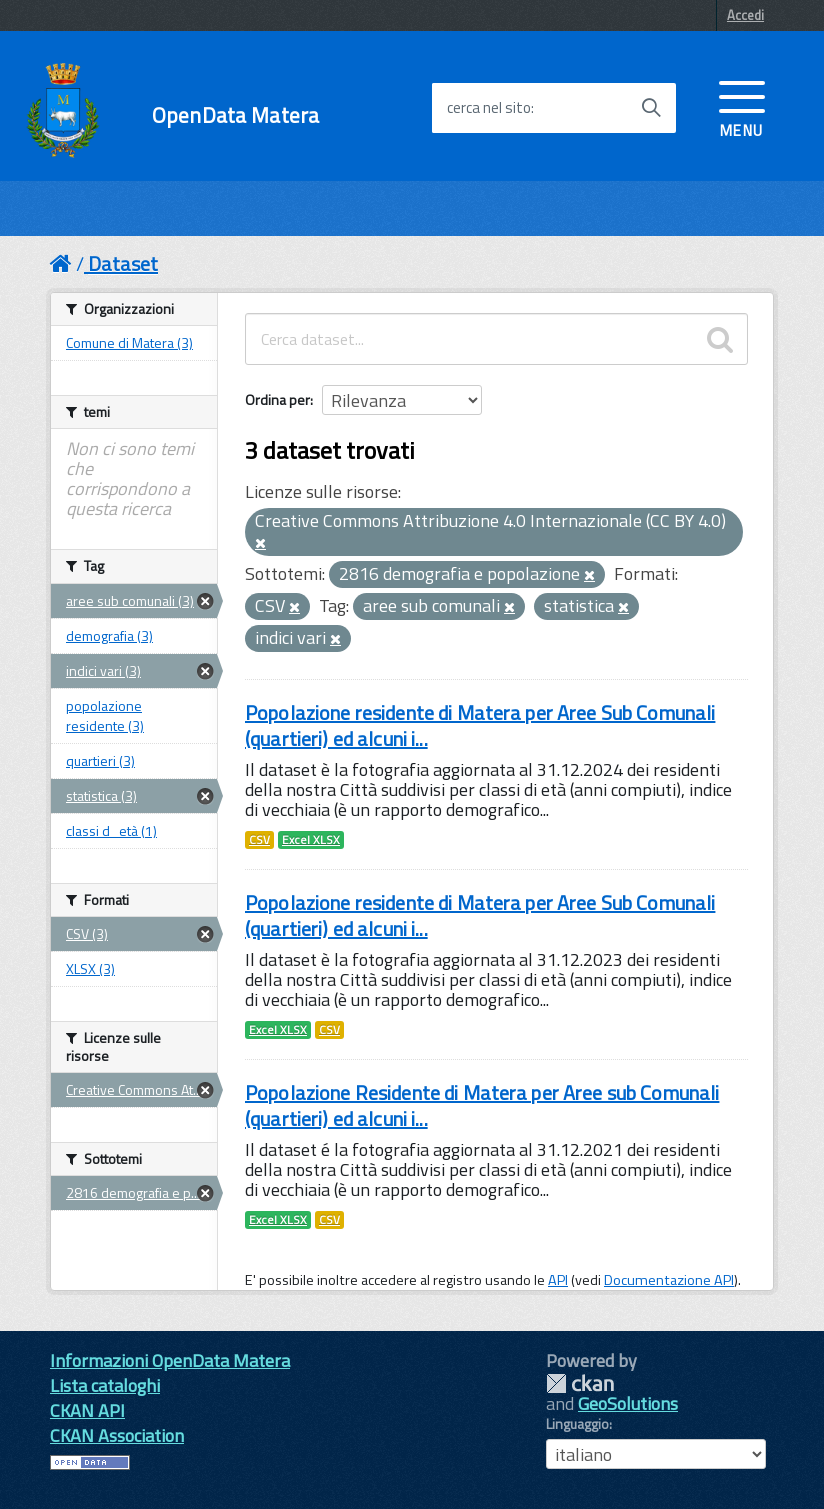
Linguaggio (577, 1424)
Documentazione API (669, 1280)
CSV (259, 840)
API (558, 1280)
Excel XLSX (311, 840)
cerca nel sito (489, 108)
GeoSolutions (628, 1403)
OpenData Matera (235, 115)
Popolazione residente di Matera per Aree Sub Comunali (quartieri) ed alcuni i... (480, 725)
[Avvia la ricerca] (651, 108)
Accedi (745, 15)
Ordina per (277, 399)
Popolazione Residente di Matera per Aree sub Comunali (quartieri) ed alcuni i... (482, 1105)
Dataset (123, 263)
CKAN (580, 1383)
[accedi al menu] (742, 107)
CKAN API (87, 1410)
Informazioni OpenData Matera (170, 1360)
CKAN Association (117, 1435)
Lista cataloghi (105, 1385)
